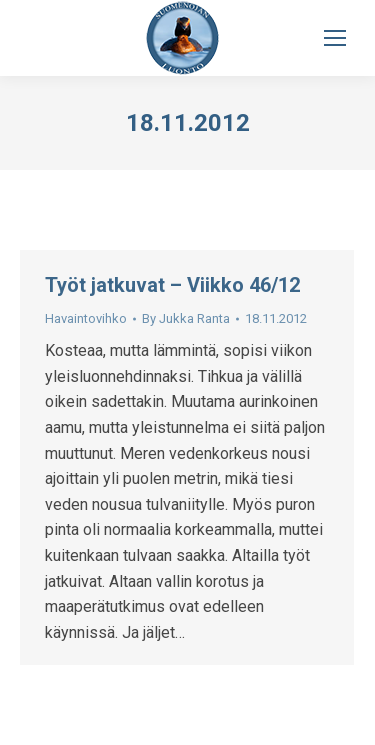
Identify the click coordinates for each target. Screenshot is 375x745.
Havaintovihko (86, 318)
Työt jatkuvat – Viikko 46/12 (172, 285)
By (186, 318)
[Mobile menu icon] (335, 38)
